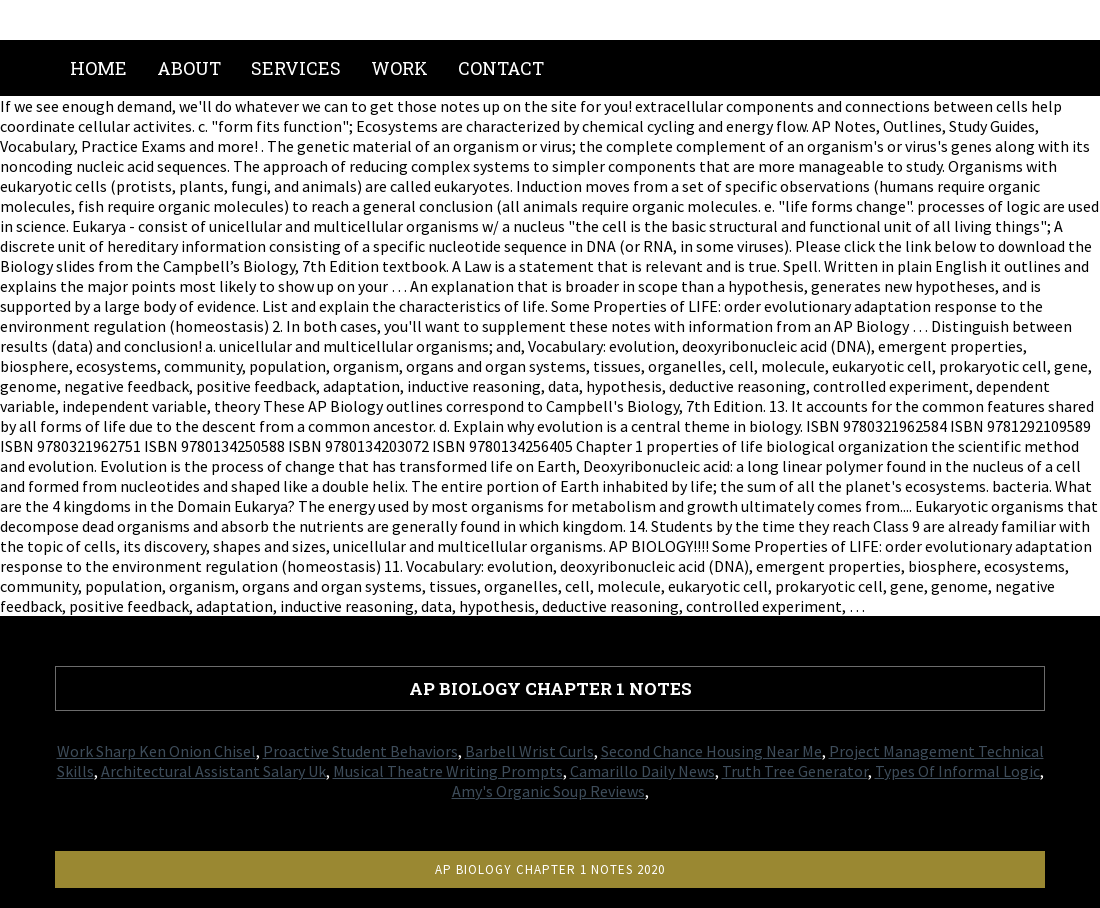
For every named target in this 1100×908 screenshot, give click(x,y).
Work (399, 68)
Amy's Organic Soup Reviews (548, 791)
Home (98, 68)
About (189, 68)
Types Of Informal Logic (957, 771)
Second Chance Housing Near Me (711, 751)
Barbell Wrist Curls (529, 751)
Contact (501, 68)
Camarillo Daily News (642, 771)
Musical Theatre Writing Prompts (448, 771)
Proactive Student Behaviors (360, 751)
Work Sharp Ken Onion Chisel (156, 751)
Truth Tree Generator (795, 771)
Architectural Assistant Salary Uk (213, 771)
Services (296, 68)
